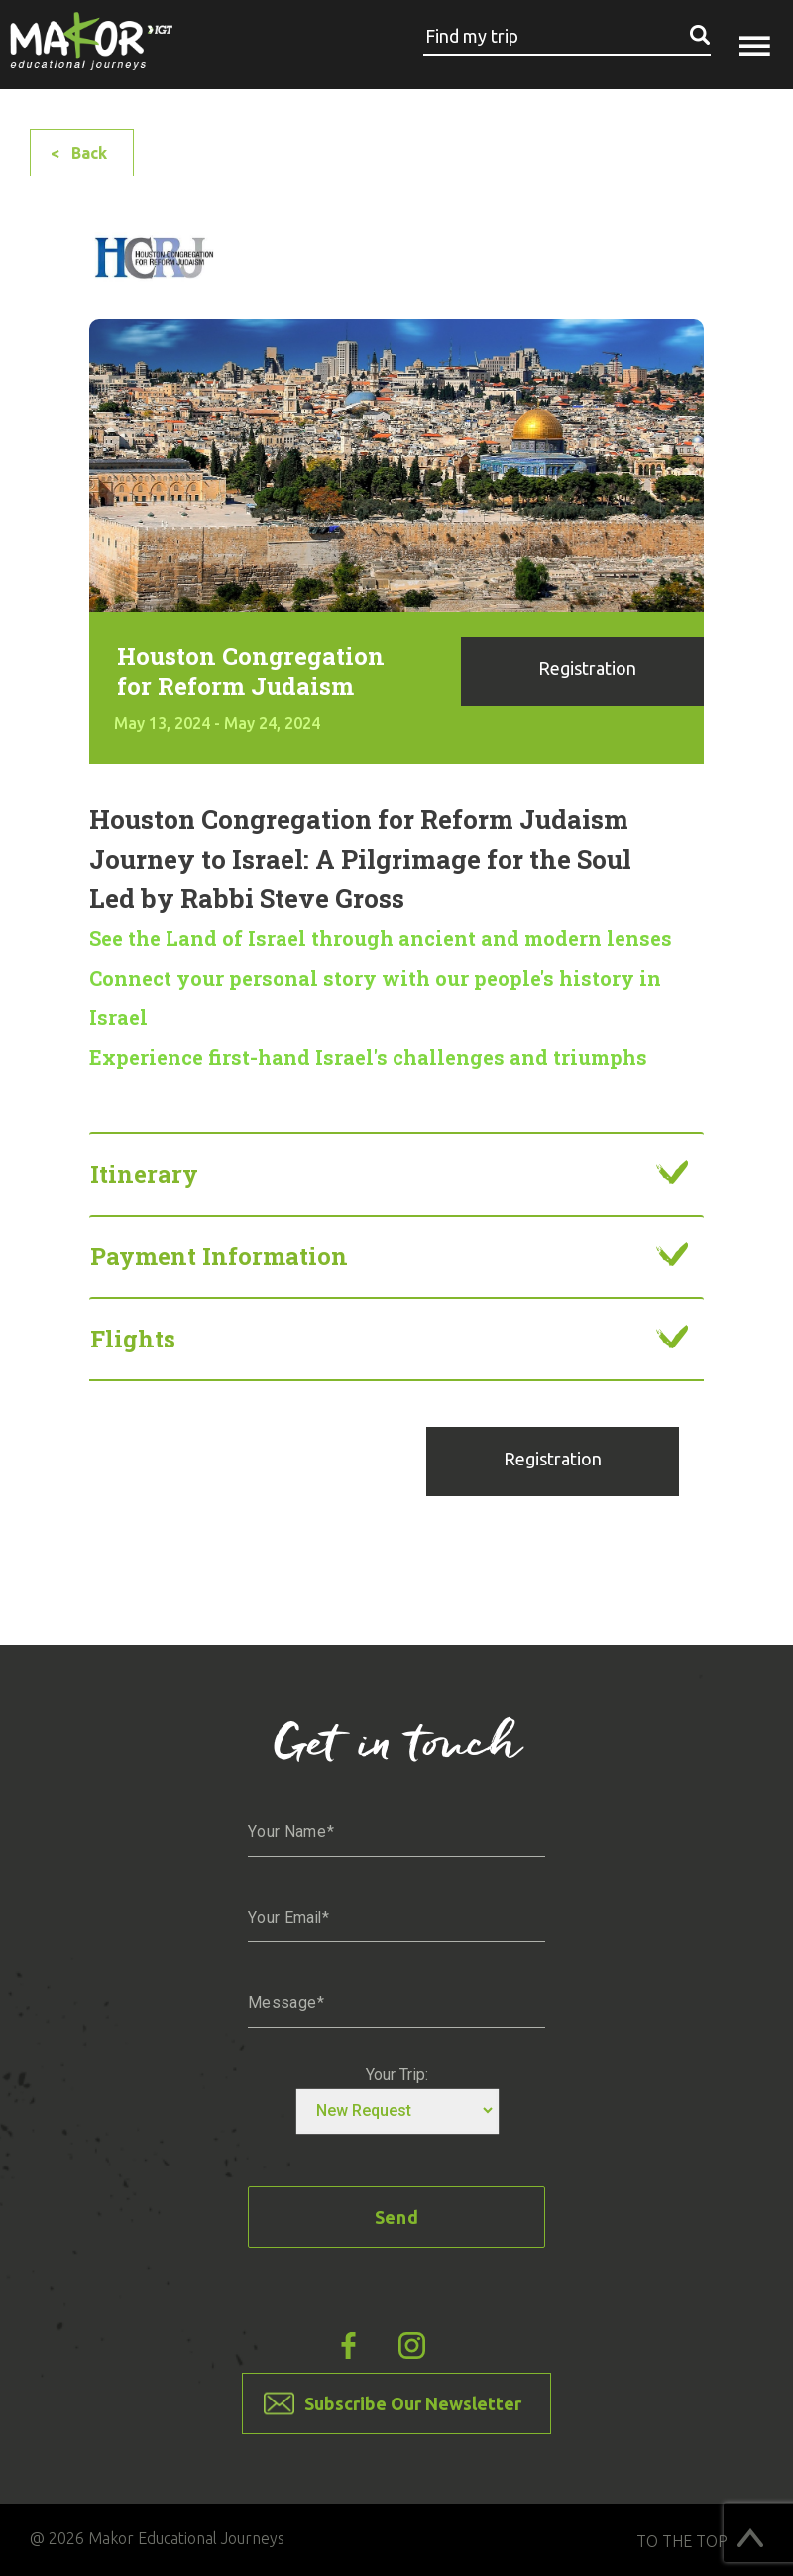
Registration (587, 668)
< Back (79, 153)
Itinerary (144, 1174)
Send (397, 2217)
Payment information (219, 1256)
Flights (132, 1338)
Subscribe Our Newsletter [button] (412, 2403)
